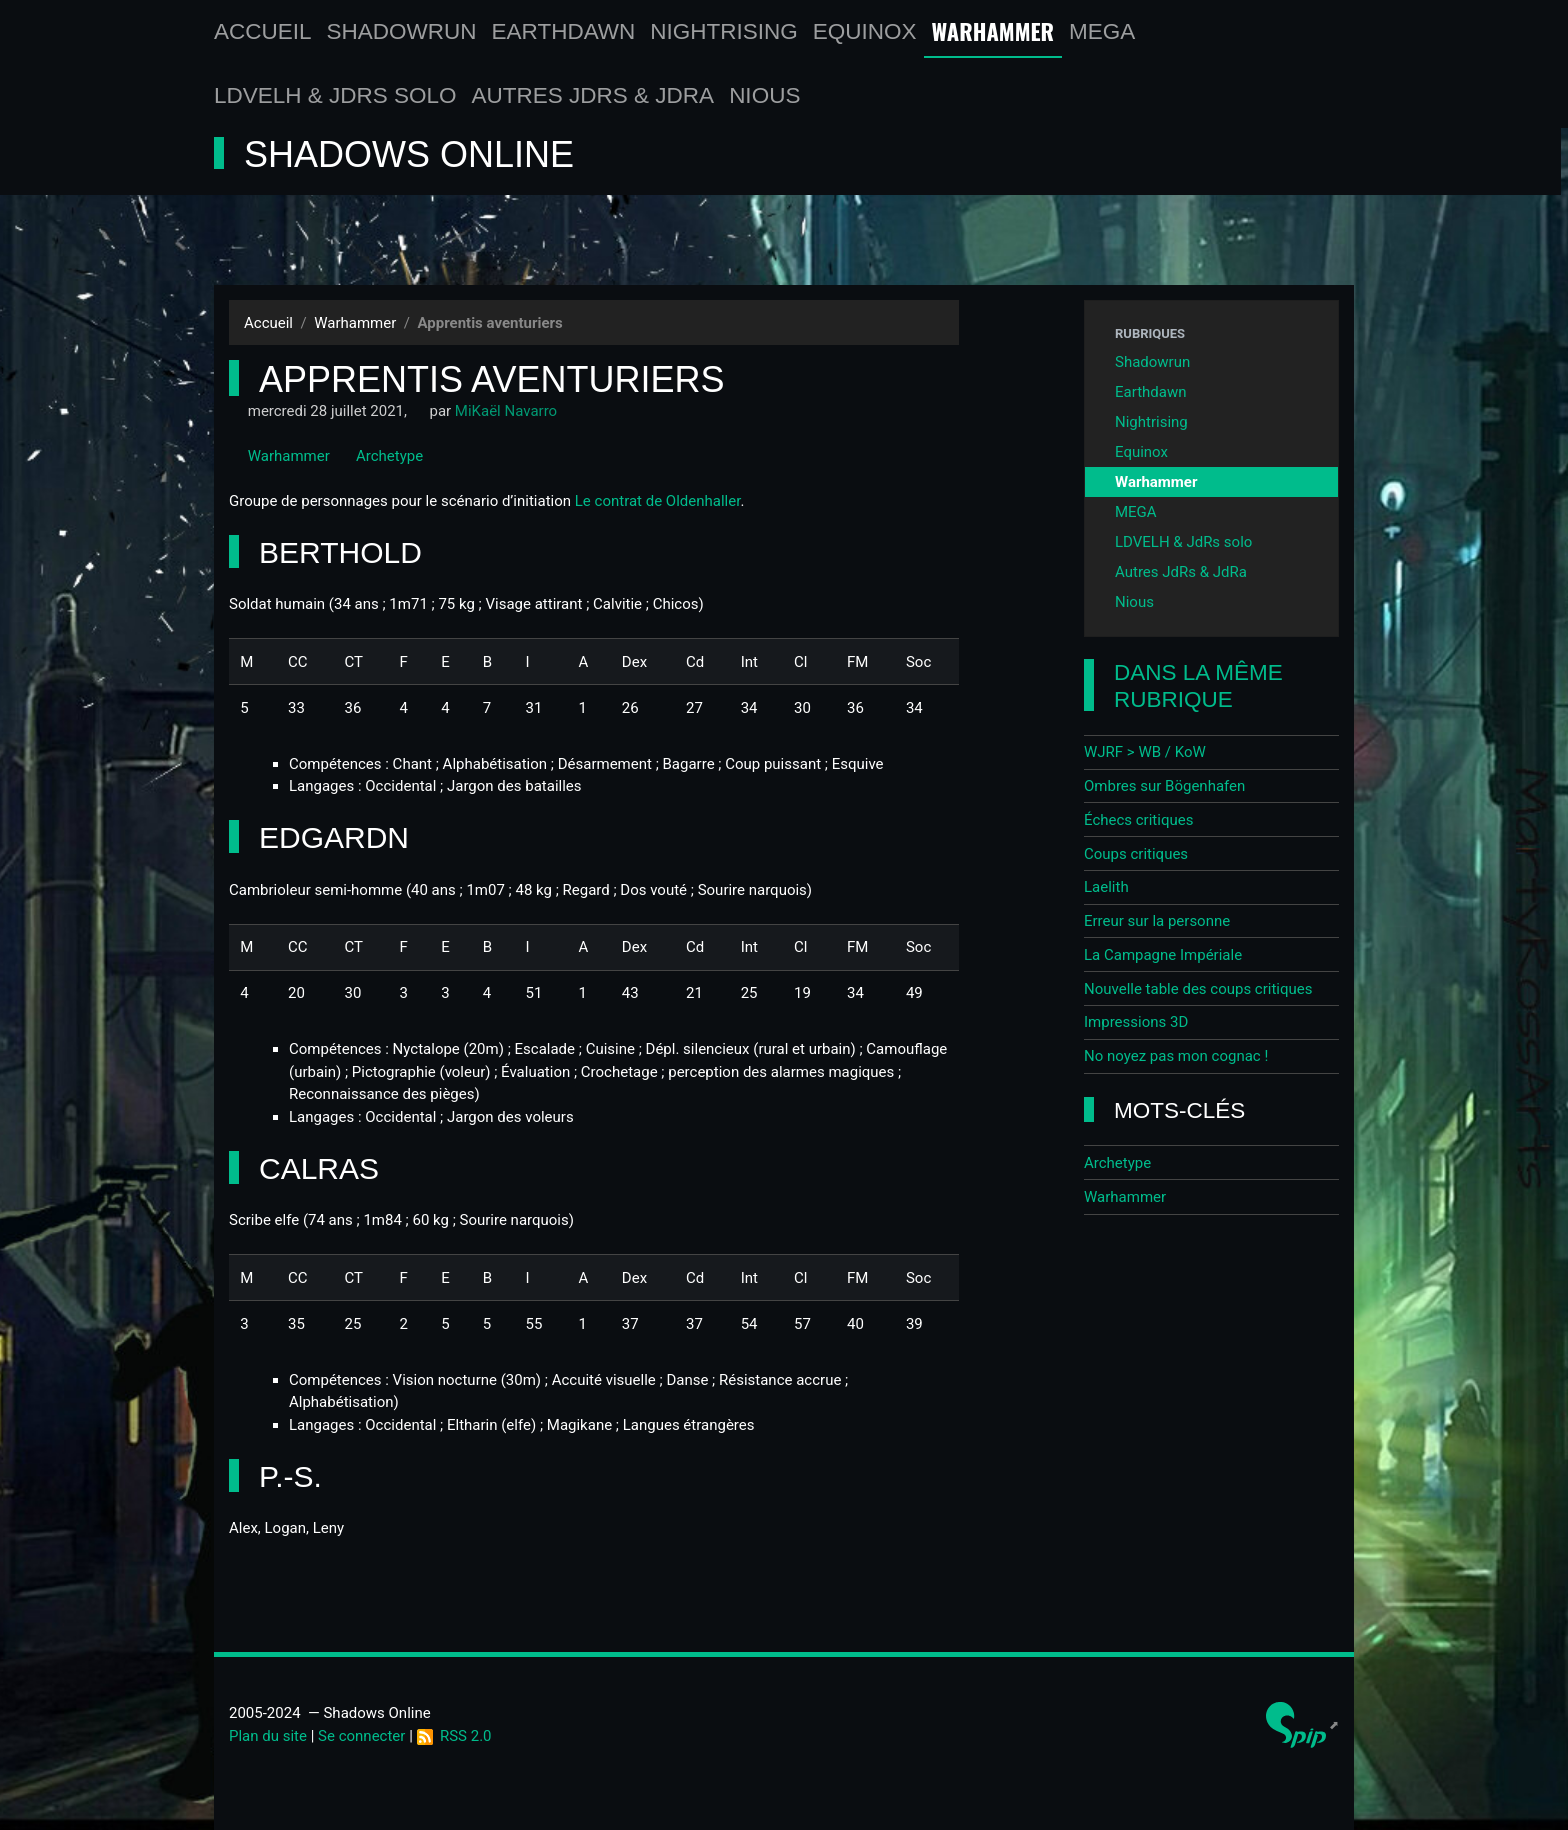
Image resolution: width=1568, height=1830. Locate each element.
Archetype (380, 456)
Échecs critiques (1138, 820)
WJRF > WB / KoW (1145, 752)
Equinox (865, 31)
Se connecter (361, 1736)
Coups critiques (1136, 854)
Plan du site (268, 1736)
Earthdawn (564, 31)
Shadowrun (402, 31)
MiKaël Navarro (506, 411)
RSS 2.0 (454, 1736)
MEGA (1102, 31)
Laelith (1106, 887)
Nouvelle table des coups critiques (1198, 989)
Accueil (263, 31)
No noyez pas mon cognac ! (1176, 1056)
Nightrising (724, 31)
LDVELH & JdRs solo (335, 95)
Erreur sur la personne (1157, 921)
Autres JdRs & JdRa (593, 95)
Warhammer (993, 31)
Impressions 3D (1136, 1022)
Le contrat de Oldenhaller (658, 501)
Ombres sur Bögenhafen (1164, 786)
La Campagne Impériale (1163, 955)
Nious (764, 95)
